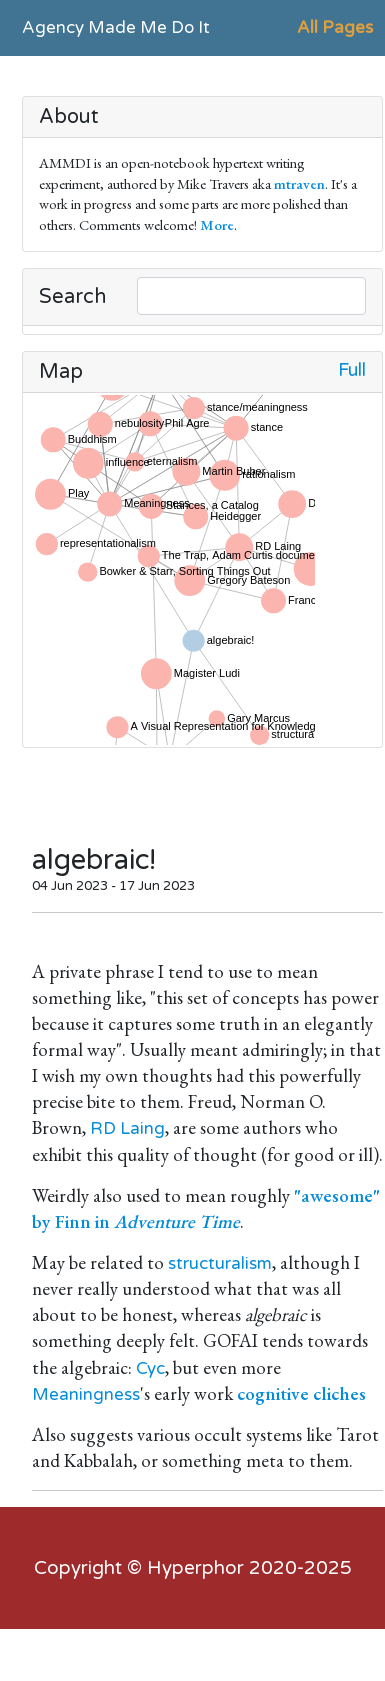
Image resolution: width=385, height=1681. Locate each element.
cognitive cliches (301, 1393)
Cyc (150, 1368)
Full (352, 370)
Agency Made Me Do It (116, 27)
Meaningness (86, 1394)
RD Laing (127, 1128)
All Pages (335, 27)
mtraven (299, 183)
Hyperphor (195, 1568)
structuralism (220, 1263)
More (217, 224)
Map (61, 372)
